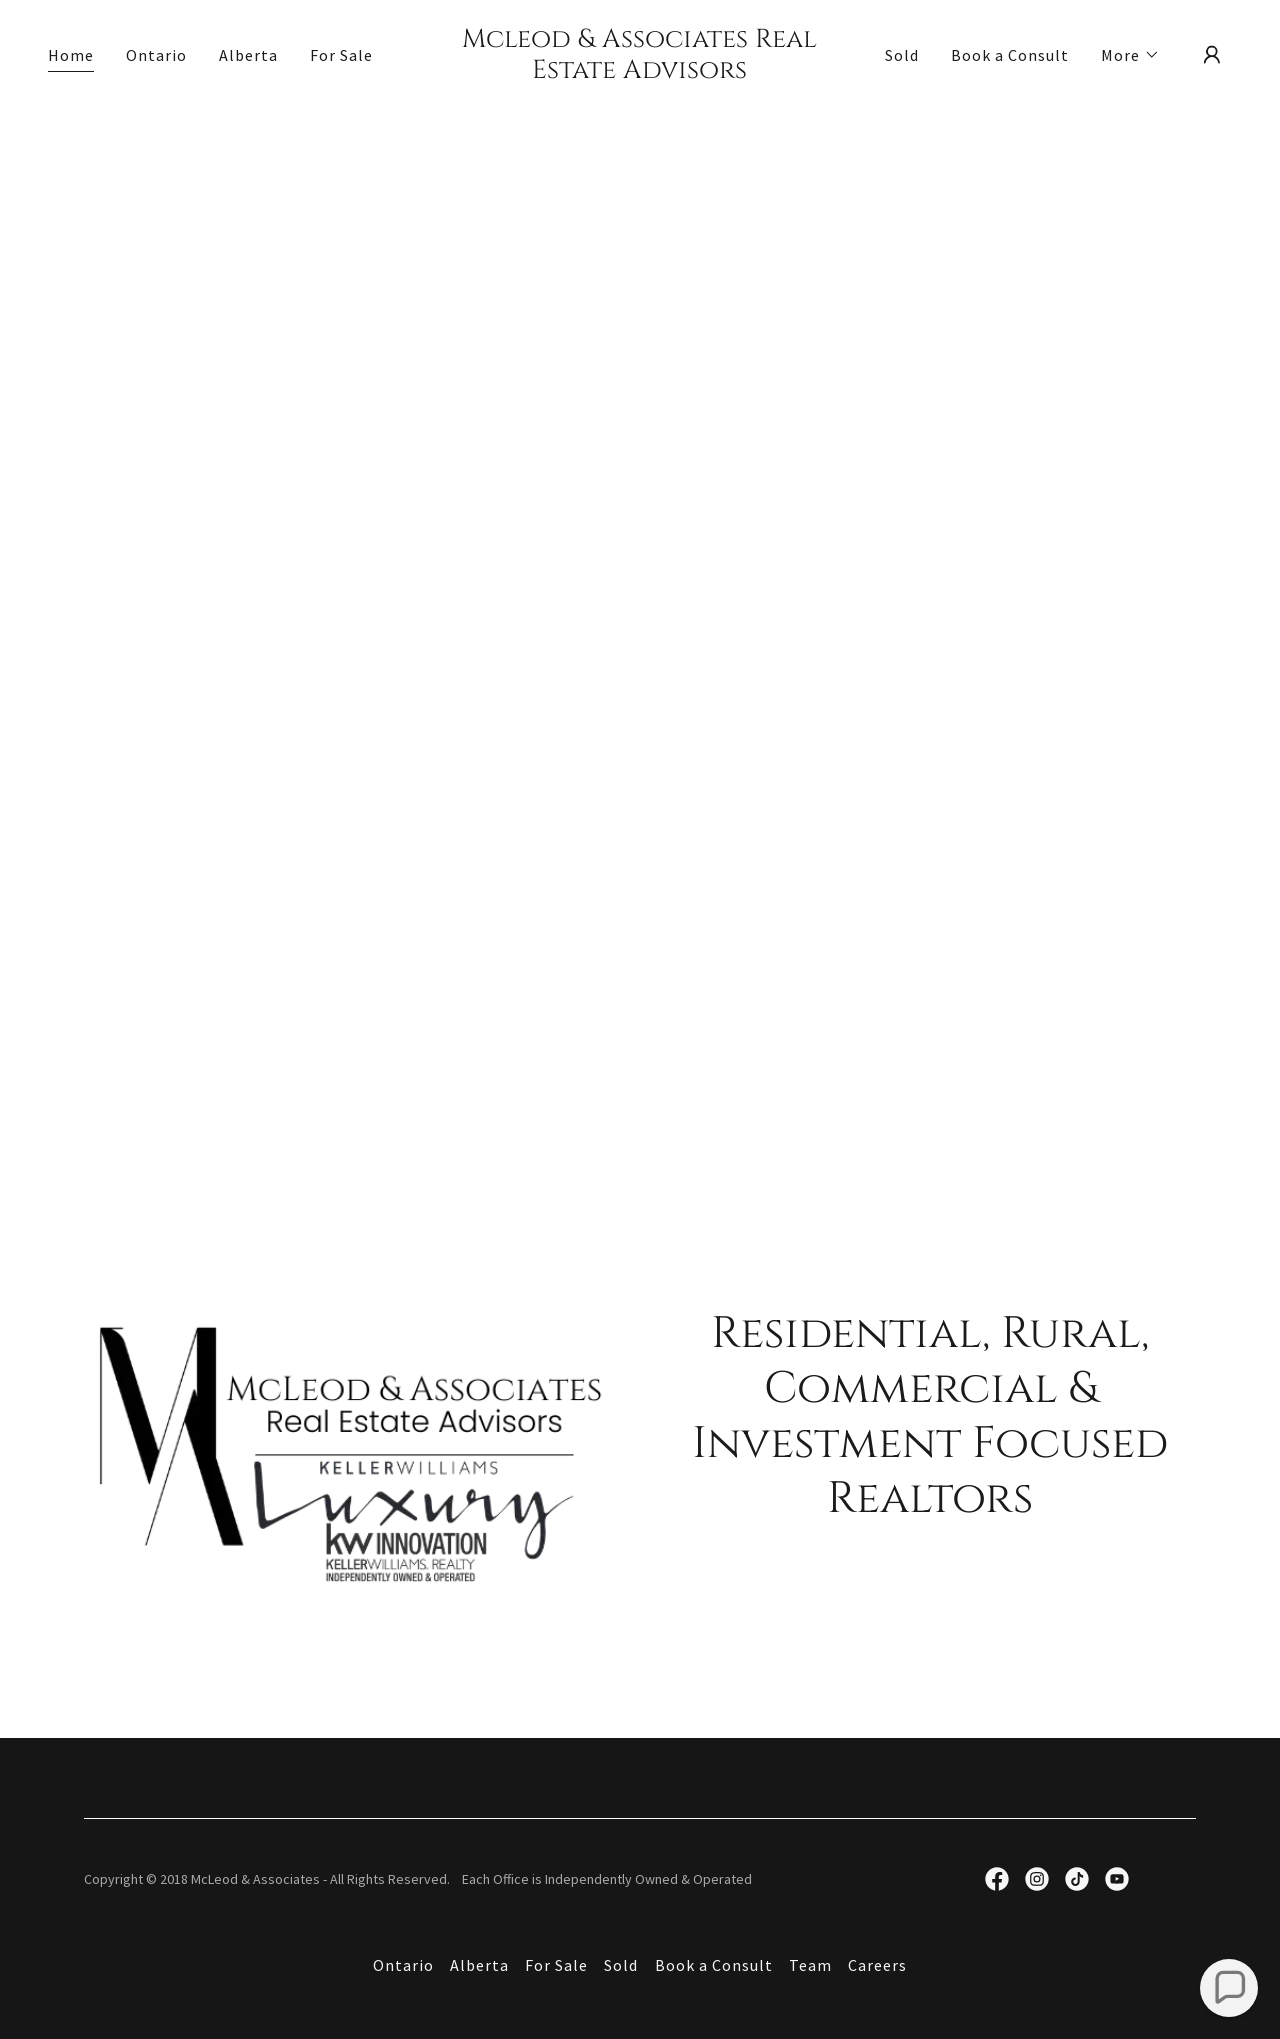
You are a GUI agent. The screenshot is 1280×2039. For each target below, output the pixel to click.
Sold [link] (902, 55)
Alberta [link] (248, 55)
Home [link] (71, 55)
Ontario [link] (156, 55)
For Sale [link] (341, 55)
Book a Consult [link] (1010, 55)
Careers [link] (877, 1965)
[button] (1130, 55)
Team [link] (810, 1965)
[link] (640, 72)
